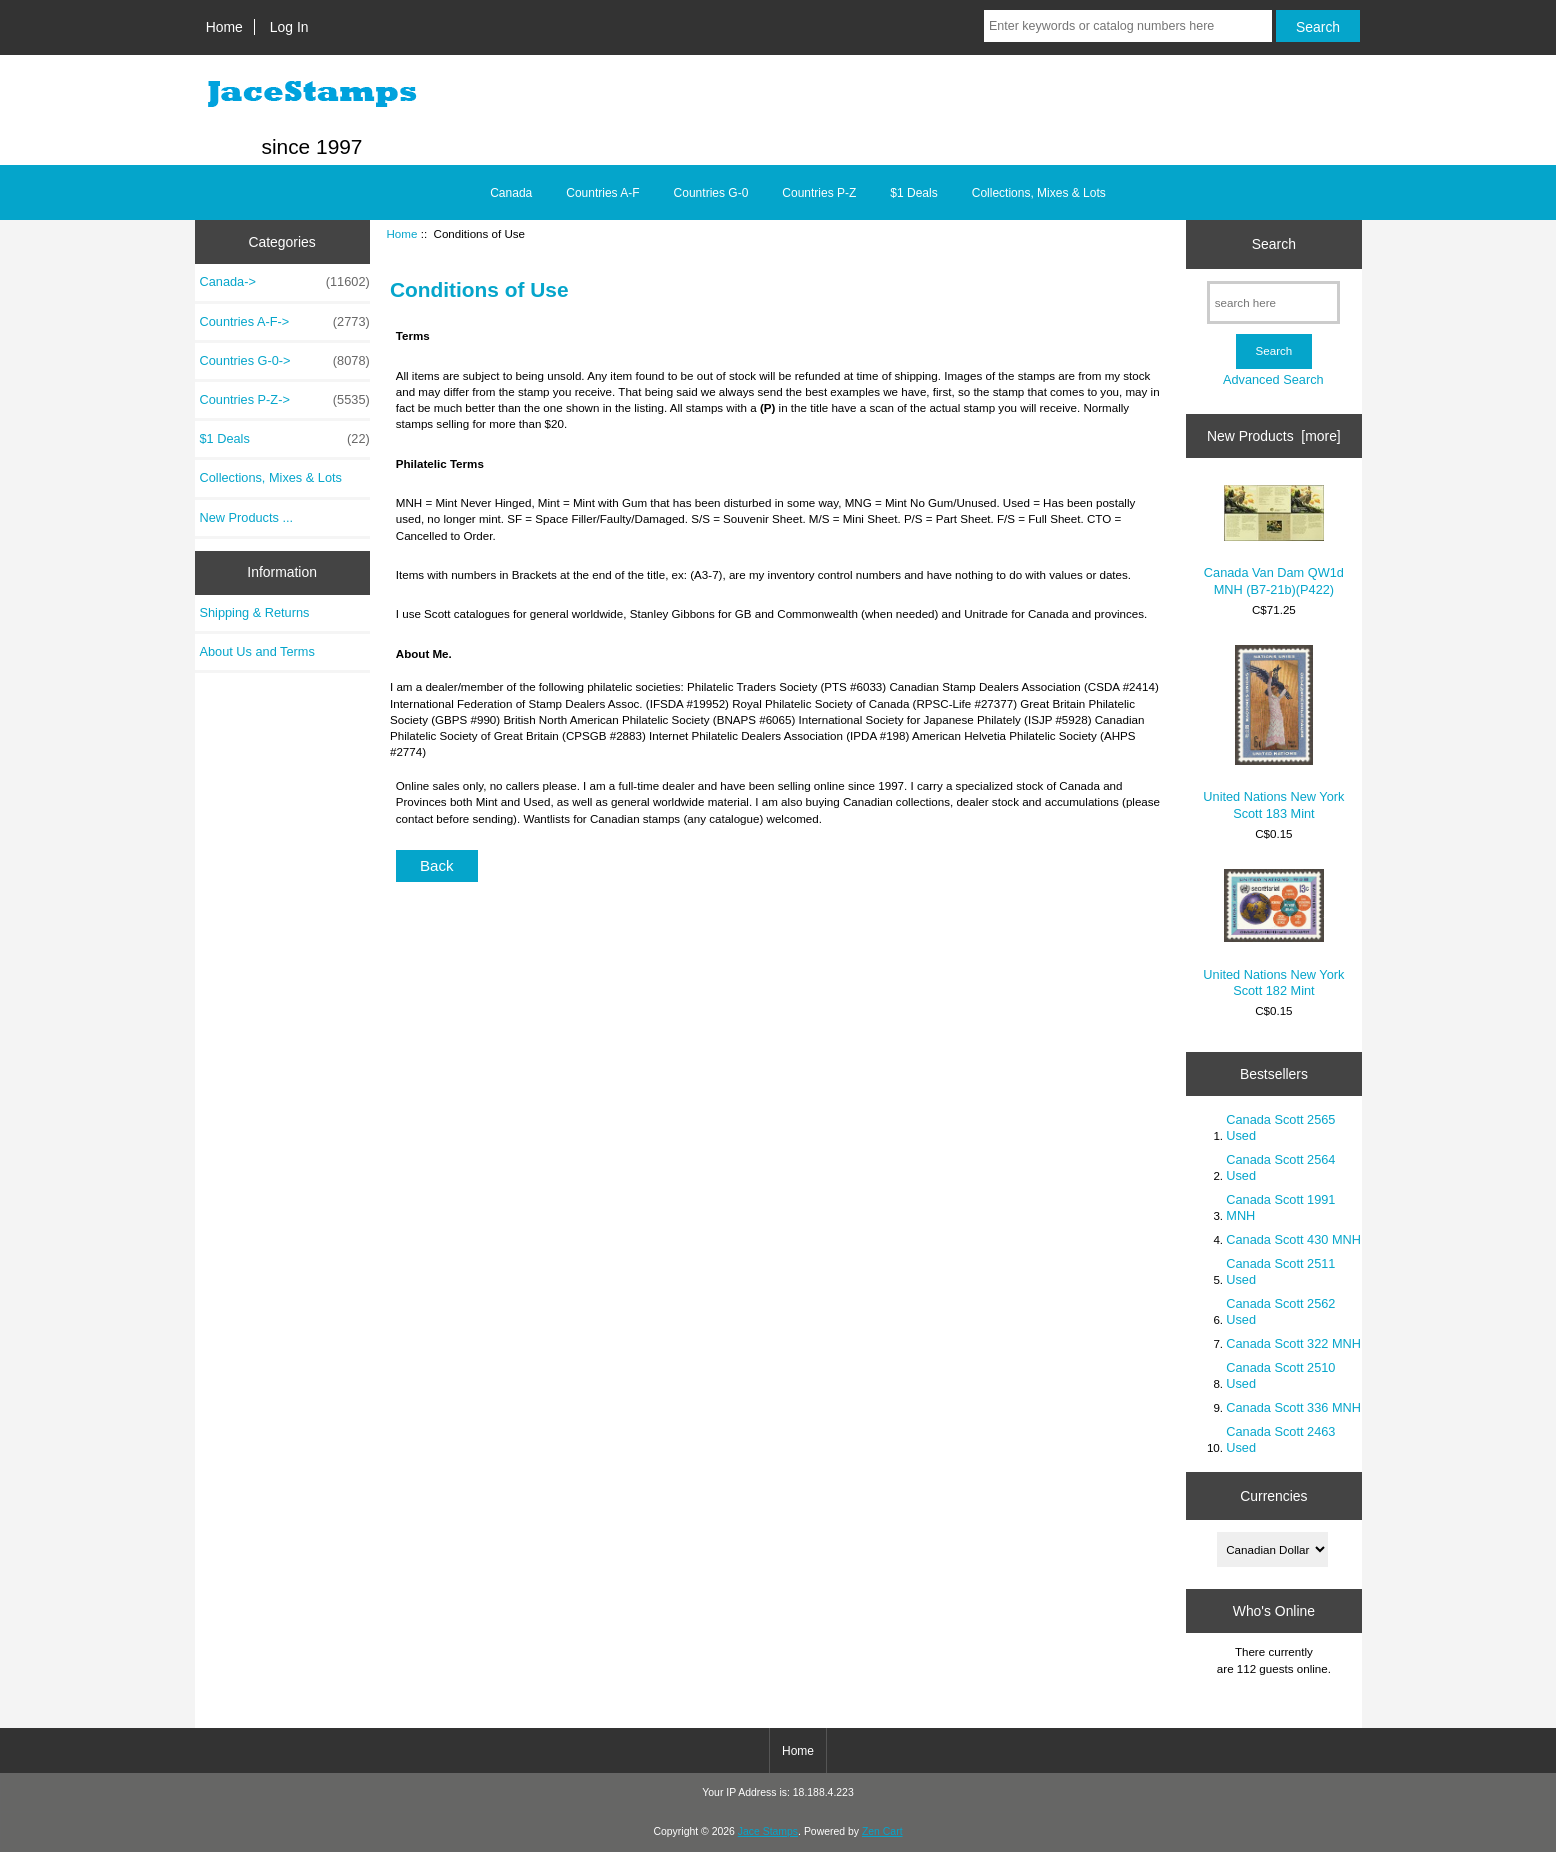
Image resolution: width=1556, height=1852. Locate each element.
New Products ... (247, 517)
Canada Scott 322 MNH (1293, 1343)
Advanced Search (1273, 379)
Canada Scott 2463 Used (1280, 1439)
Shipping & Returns (255, 612)
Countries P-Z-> (285, 400)
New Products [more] (1274, 436)
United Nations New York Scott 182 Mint (1273, 933)
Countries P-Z (819, 193)
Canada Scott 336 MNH (1293, 1407)
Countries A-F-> (285, 322)
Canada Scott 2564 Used (1280, 1167)
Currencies (1273, 1496)
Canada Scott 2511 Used (1280, 1271)
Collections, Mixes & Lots (1039, 193)
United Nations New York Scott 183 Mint (1273, 733)
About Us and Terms (257, 651)
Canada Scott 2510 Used (1280, 1375)
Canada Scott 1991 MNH (1280, 1207)
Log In (289, 27)
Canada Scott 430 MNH (1293, 1239)
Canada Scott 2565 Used (1280, 1127)
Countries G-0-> (285, 361)
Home (224, 27)
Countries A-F (602, 193)
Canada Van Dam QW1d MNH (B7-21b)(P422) (1274, 540)
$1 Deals (913, 193)
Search (1274, 244)
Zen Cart (882, 1831)
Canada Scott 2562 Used (1280, 1311)
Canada (511, 193)
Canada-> (285, 282)
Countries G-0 (711, 193)
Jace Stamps (768, 1831)
